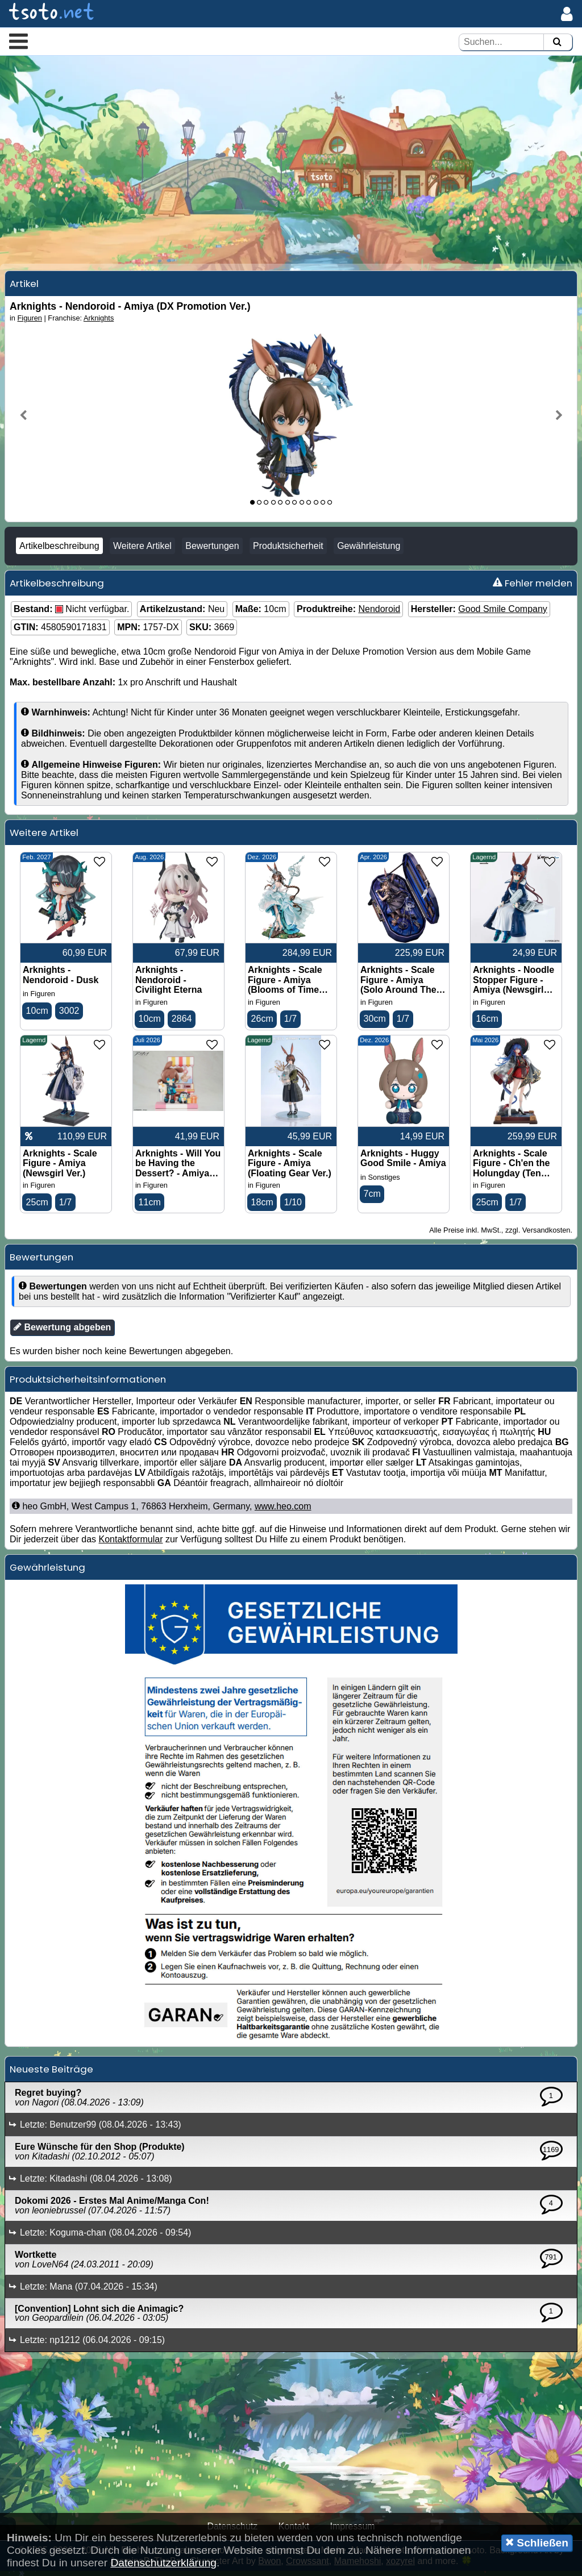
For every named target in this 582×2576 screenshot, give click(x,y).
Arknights (99, 322)
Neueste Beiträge (51, 2075)
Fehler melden (532, 587)
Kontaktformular (131, 1545)
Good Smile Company (502, 613)
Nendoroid (379, 613)
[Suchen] (557, 42)
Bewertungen (212, 550)
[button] (18, 41)
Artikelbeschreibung (59, 550)
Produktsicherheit (288, 550)
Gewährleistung (368, 550)
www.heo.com (283, 1512)
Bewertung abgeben (62, 1332)
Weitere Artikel (142, 550)
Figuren (30, 322)
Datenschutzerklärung (163, 2563)
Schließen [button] (536, 2542)
